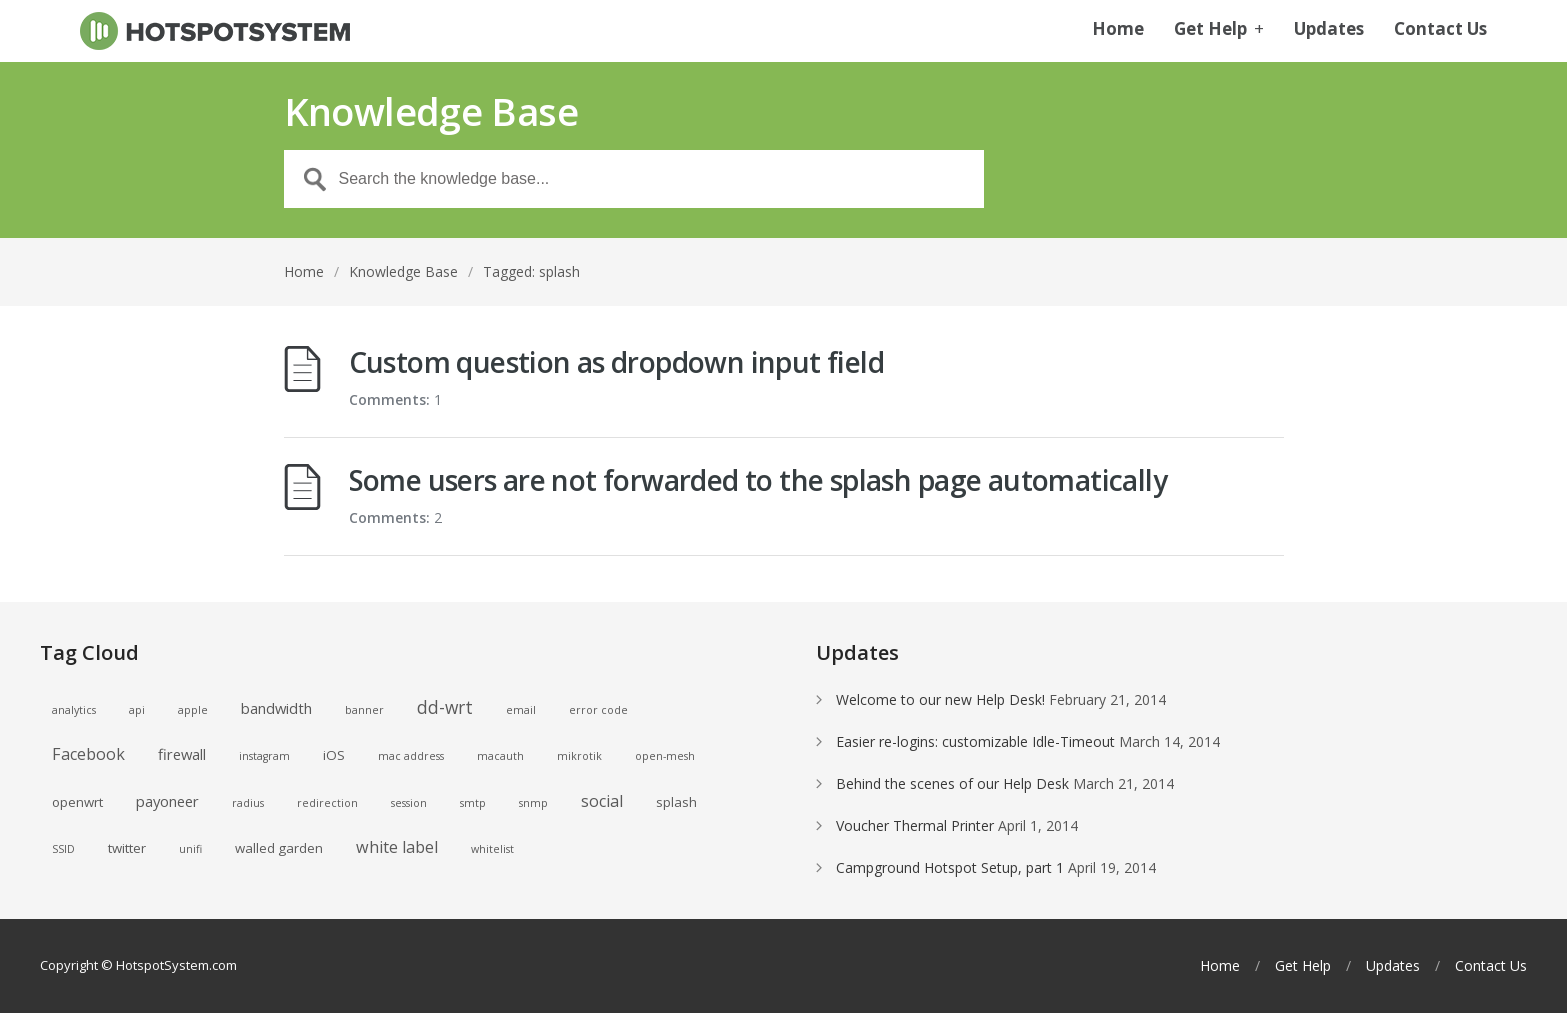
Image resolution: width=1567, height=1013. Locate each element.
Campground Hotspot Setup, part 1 (950, 867)
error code (598, 710)
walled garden (279, 848)
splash (676, 802)
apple (193, 710)
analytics (74, 710)
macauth (500, 756)
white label (397, 847)
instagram (264, 756)
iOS (334, 755)
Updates (1329, 30)
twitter (127, 848)
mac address (411, 756)
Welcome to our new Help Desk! (940, 699)
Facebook (88, 754)
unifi (190, 849)
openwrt (77, 802)
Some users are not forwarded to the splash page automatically (758, 480)
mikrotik (579, 756)
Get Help (1219, 30)
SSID (63, 849)
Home (1118, 30)
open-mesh (665, 756)
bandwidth (276, 708)
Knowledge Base (403, 271)
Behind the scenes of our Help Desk (952, 783)
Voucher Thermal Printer (915, 825)
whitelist (492, 849)
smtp (473, 803)
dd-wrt (445, 707)
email (521, 710)
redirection (327, 803)
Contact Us (1440, 30)
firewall (182, 754)
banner (364, 710)
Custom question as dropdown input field (617, 362)
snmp (533, 803)
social (602, 801)
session (409, 803)
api (137, 710)
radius (248, 803)
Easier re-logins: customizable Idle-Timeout (975, 741)
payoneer (167, 801)
